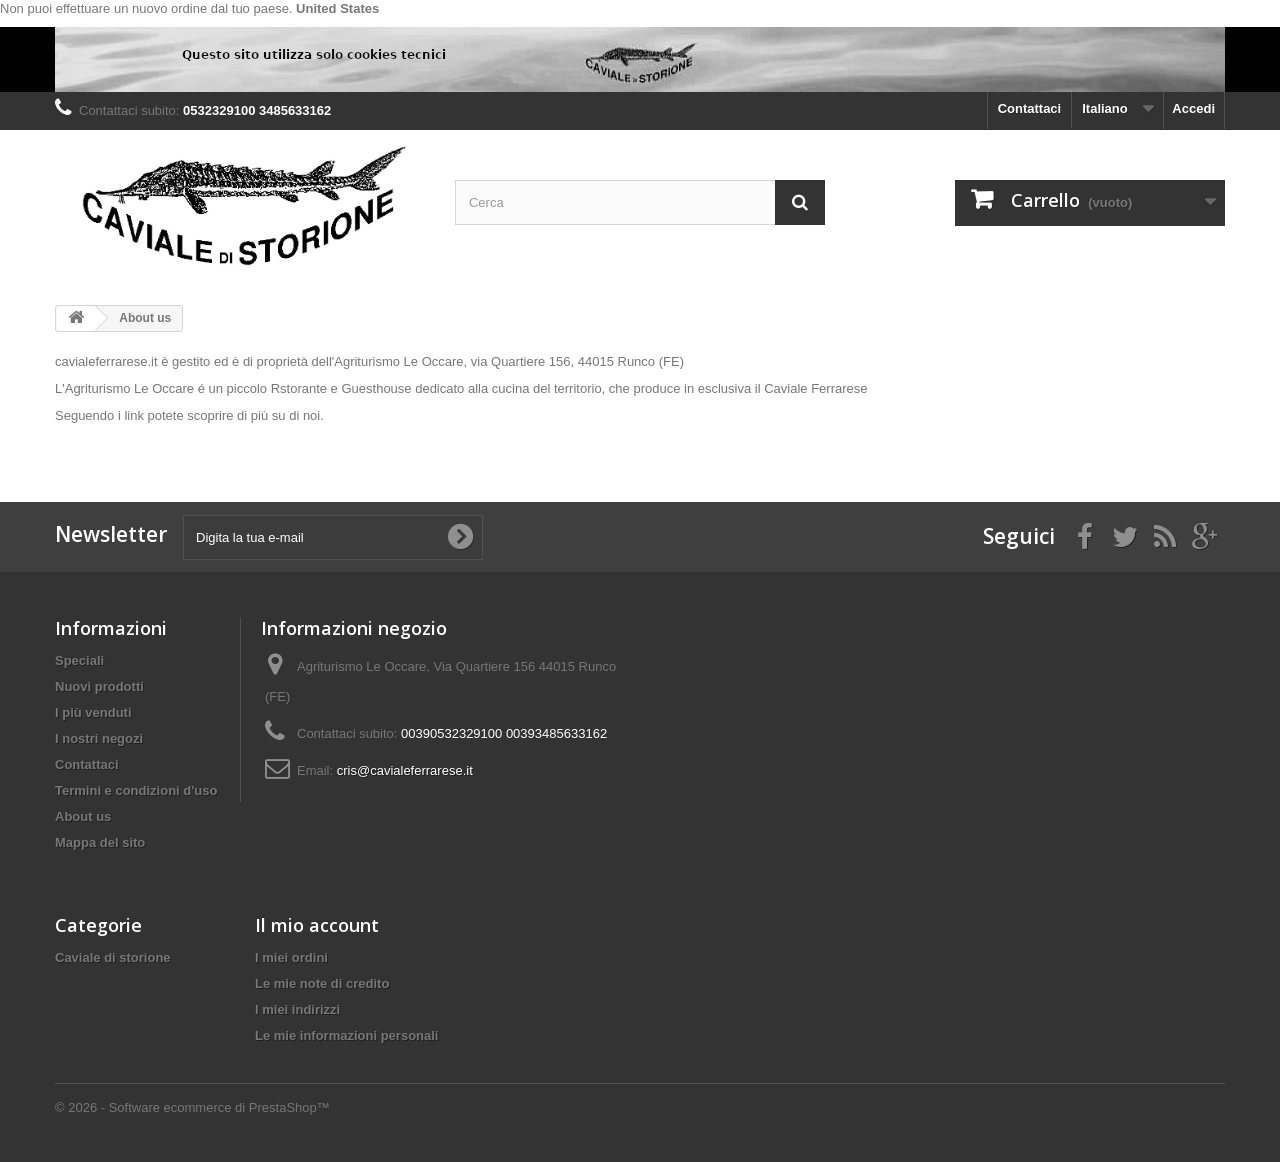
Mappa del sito (100, 842)
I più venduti (93, 712)
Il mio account (317, 925)
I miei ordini (291, 957)
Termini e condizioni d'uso (136, 790)
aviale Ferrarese (821, 388)
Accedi (1193, 108)
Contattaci (1030, 108)
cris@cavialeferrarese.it (405, 770)
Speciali (79, 660)
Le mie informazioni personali (346, 1035)
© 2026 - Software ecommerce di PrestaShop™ (192, 1107)
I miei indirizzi (297, 1009)
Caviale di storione (113, 957)
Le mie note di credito (322, 983)
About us (83, 816)
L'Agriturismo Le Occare (124, 388)
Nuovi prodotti (99, 686)
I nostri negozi (99, 738)
